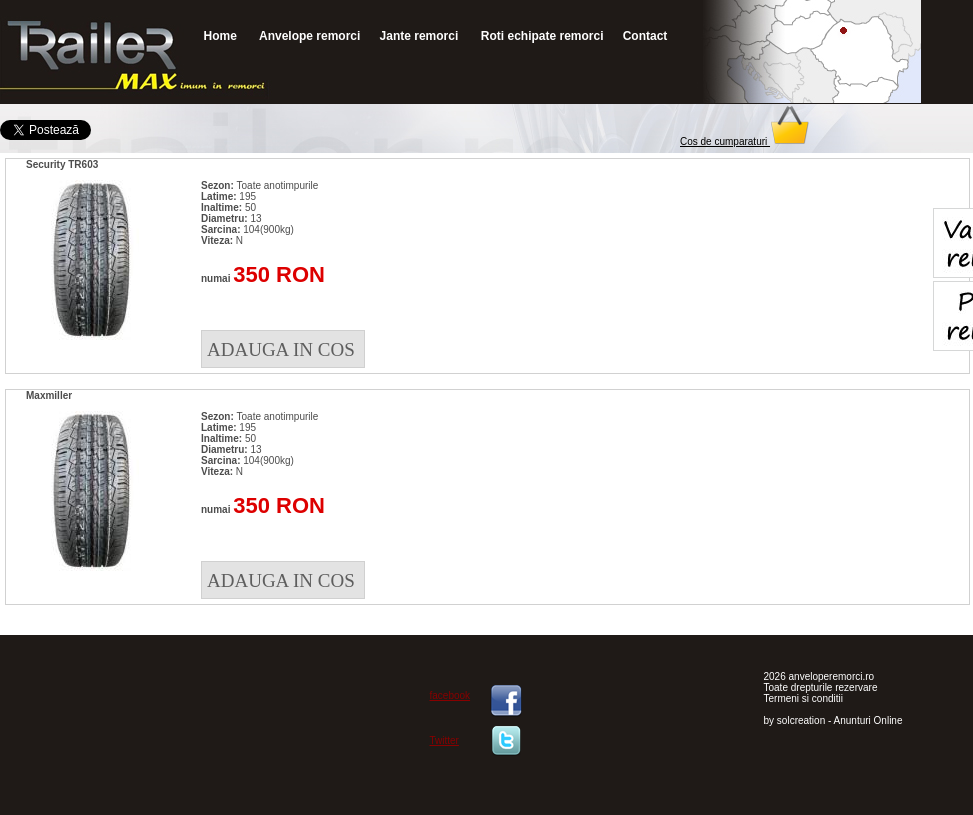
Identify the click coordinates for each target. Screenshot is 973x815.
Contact (645, 36)
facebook (450, 695)
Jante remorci (419, 36)
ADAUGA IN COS (281, 349)
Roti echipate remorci (540, 36)
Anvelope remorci (308, 36)
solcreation (801, 720)
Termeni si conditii (803, 698)
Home (220, 36)
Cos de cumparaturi (745, 141)
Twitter (444, 740)
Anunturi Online (868, 720)
